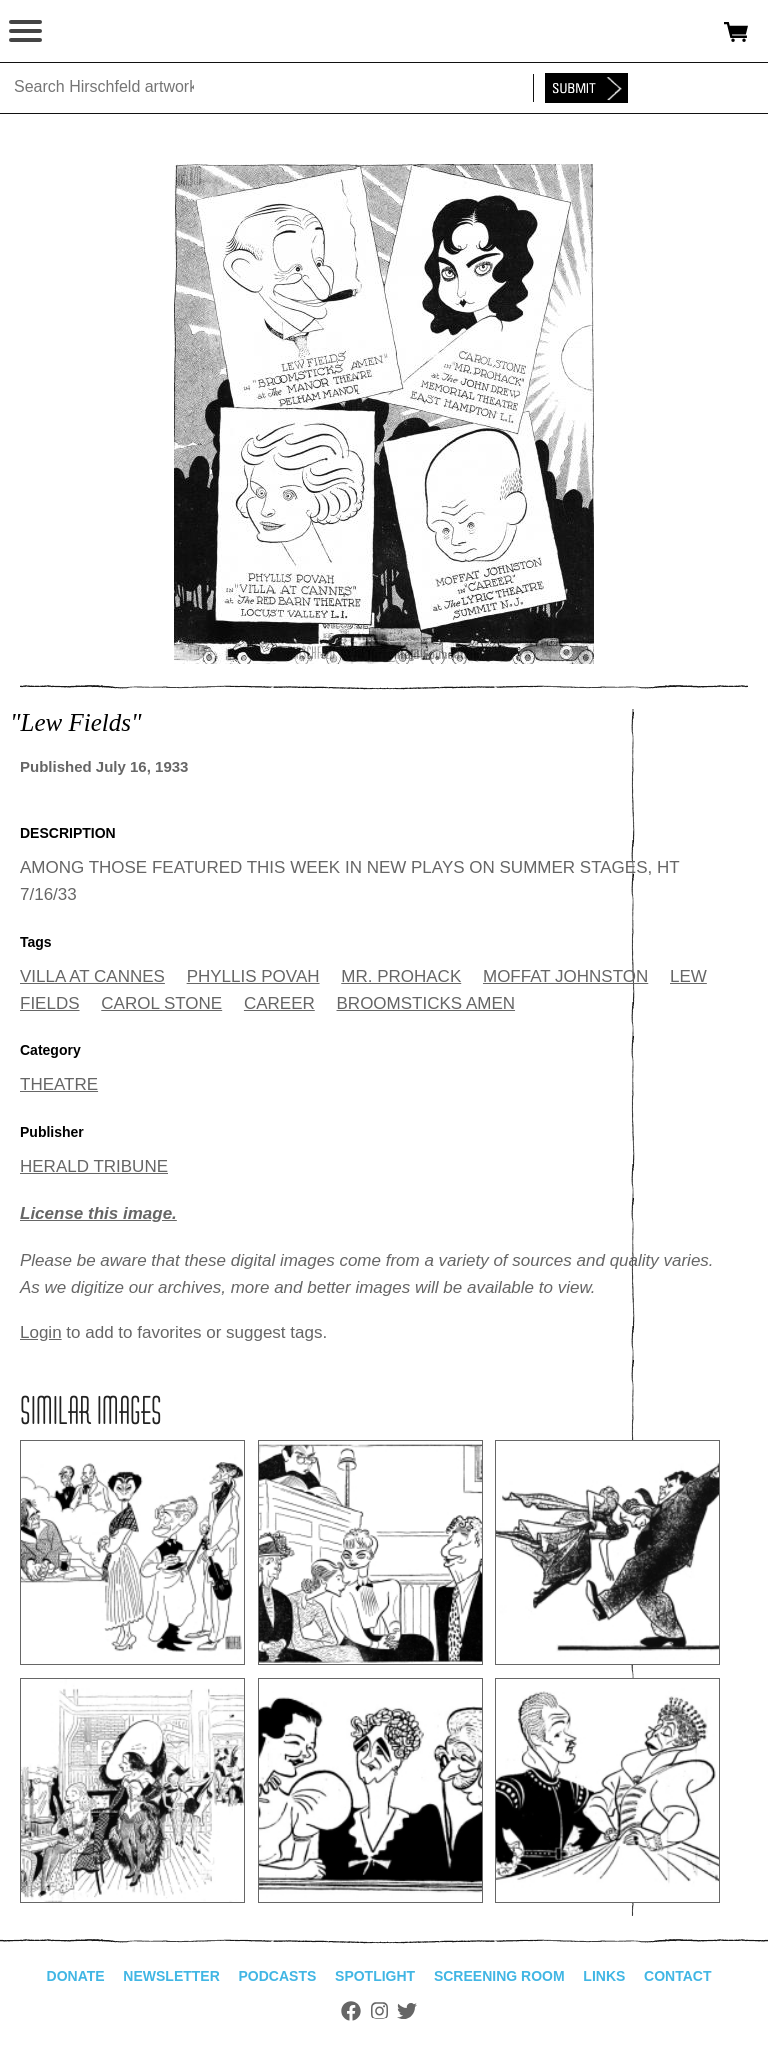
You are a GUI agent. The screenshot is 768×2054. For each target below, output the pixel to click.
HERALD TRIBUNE (94, 1166)
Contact (677, 1976)
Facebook (351, 2011)
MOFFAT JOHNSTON (565, 976)
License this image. (98, 1213)
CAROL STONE (161, 1003)
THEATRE (59, 1084)
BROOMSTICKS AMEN (426, 1003)
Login (41, 1332)
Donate (76, 1976)
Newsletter (171, 1976)
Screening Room (499, 1976)
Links (604, 1976)
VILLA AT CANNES (92, 976)
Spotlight (375, 1976)
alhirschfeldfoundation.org (85, 32)
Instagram (379, 2011)
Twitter (407, 2011)
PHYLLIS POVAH (253, 976)
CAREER (279, 1003)
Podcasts (278, 1976)
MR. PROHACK (401, 976)
